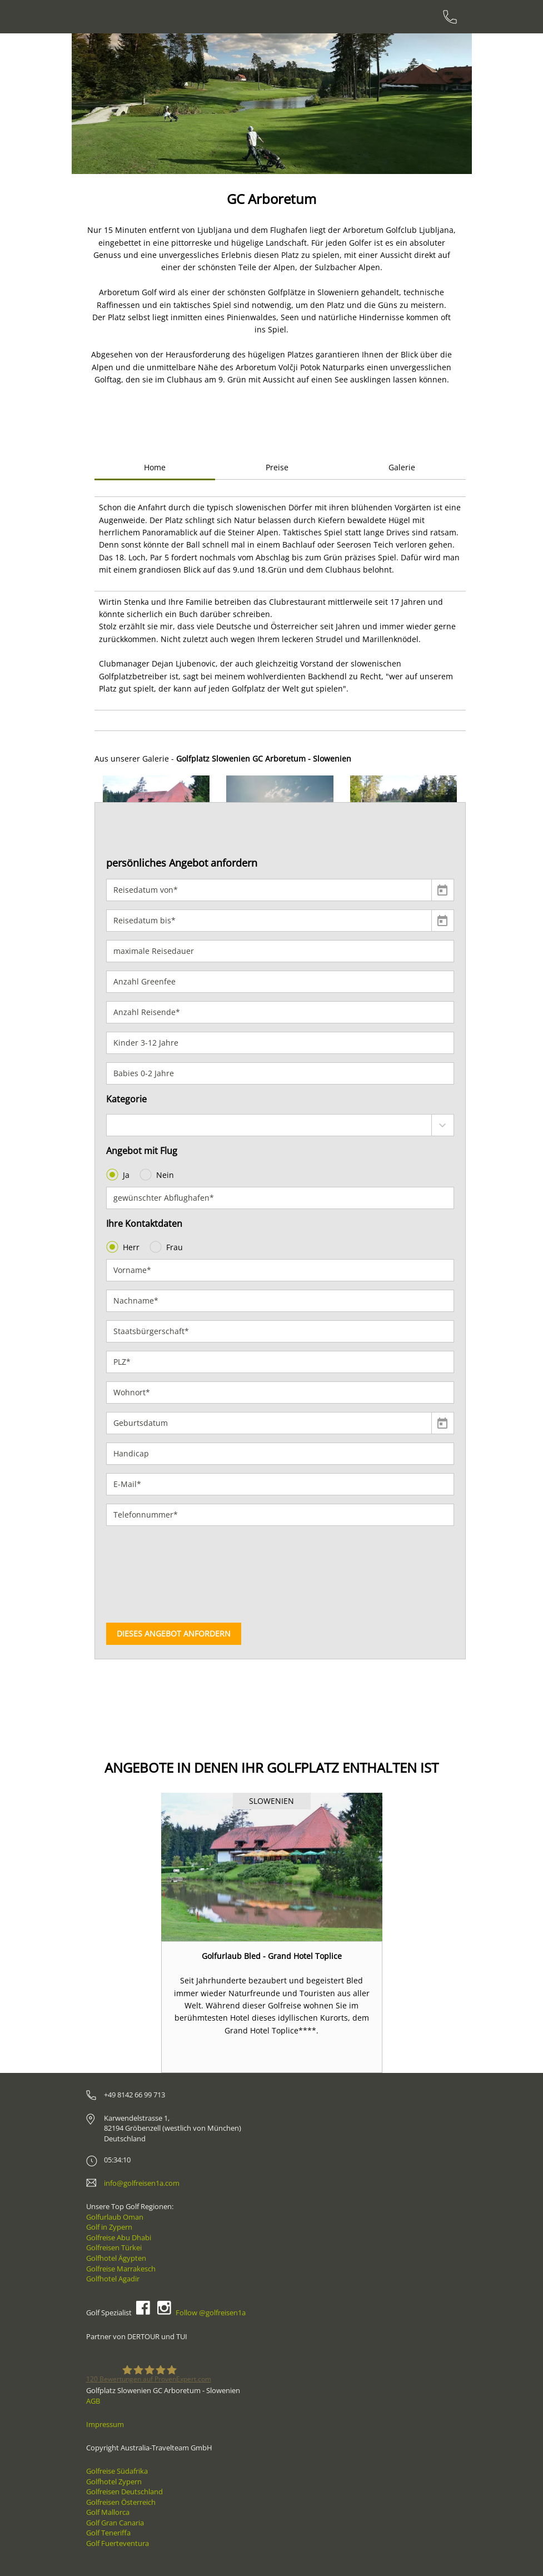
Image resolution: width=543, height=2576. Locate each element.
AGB (93, 2401)
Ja (119, 1174)
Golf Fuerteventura (117, 2543)
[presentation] (151, 1574)
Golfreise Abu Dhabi (118, 2237)
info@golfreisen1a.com (142, 2183)
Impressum (105, 2424)
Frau (167, 1247)
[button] (104, 103)
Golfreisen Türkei (114, 2247)
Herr (124, 1247)
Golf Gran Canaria (115, 2523)
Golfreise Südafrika (117, 2471)
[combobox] (280, 1125)
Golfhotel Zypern (114, 2481)
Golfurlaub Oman (114, 2217)
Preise (277, 467)
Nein (158, 1174)
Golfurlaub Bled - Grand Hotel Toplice (272, 1956)
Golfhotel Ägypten (116, 2258)
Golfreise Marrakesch (121, 2269)
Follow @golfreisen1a (211, 2313)
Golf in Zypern (109, 2227)
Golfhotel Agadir (113, 2279)
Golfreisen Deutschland (124, 2492)
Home (155, 467)
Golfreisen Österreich (121, 2502)
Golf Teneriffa (108, 2533)
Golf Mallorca (107, 2512)
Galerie (401, 467)
